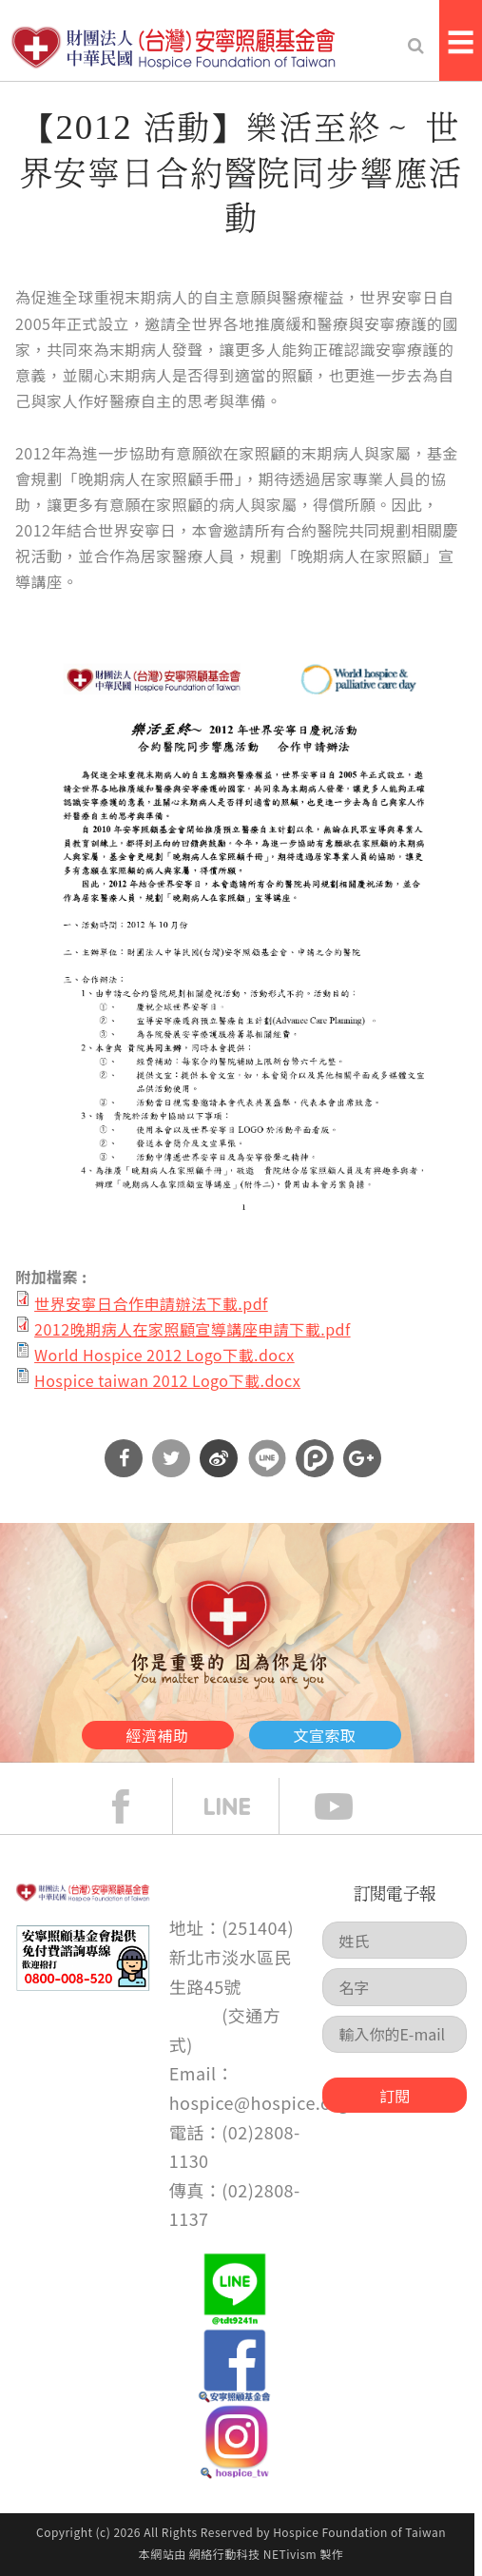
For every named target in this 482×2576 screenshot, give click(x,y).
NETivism (290, 2554)
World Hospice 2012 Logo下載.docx (164, 1354)
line (241, 1806)
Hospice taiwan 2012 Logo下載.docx (167, 1380)
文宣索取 (325, 1735)
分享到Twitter (171, 1458)
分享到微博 (219, 1458)
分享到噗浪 (315, 1458)
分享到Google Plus (362, 1458)
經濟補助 (157, 1735)
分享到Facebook (124, 1458)
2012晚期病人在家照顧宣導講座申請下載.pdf (192, 1328)
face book (135, 1806)
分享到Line (267, 1458)
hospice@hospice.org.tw (271, 2102)
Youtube (348, 1806)
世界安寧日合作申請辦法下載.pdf (151, 1303)
